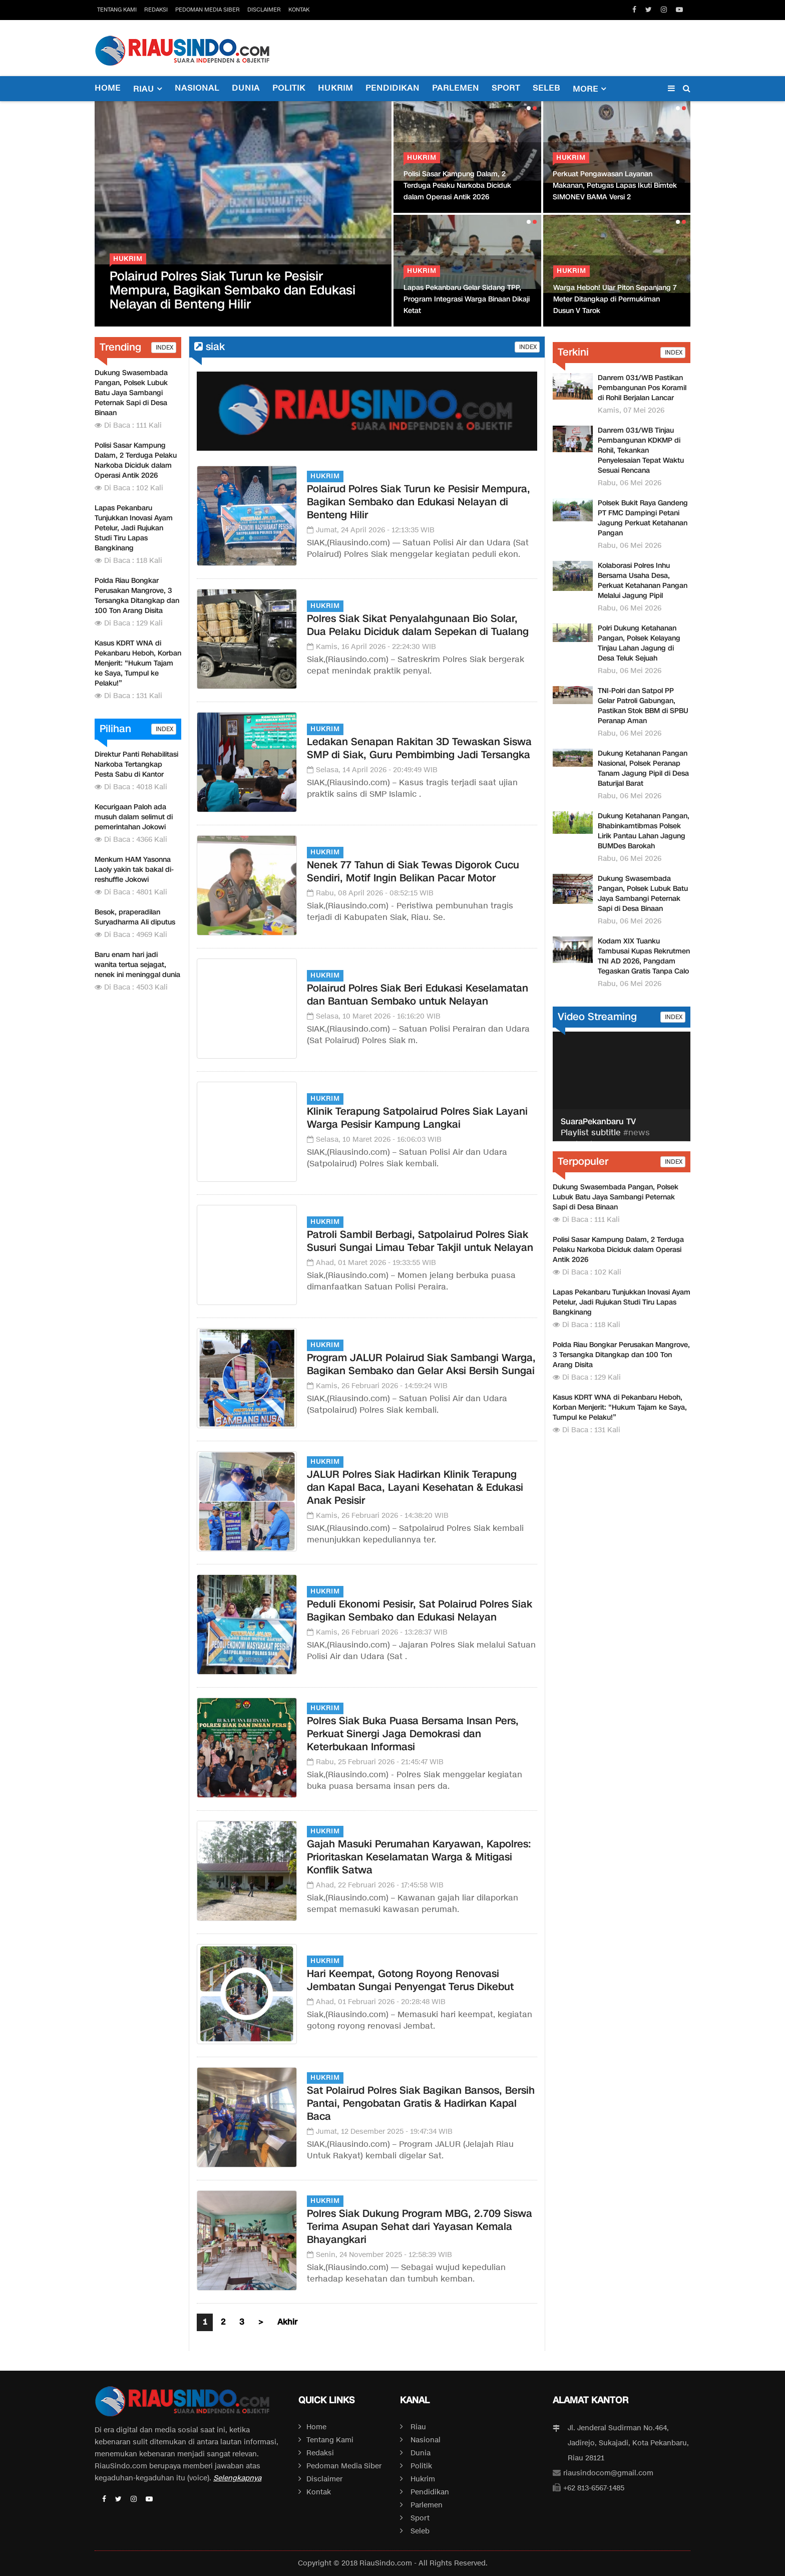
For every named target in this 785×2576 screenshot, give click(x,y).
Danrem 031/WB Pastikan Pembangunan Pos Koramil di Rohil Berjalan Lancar (642, 388)
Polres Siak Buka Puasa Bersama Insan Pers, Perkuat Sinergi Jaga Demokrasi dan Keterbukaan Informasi (413, 1734)
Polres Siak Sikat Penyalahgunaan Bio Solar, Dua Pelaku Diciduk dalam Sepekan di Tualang (418, 624)
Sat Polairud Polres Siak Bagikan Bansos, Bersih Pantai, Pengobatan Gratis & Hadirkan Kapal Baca (421, 2103)
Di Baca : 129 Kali (129, 623)
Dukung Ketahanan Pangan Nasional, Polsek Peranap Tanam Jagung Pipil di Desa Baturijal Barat (643, 768)
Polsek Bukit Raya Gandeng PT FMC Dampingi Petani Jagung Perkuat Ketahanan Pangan (643, 518)
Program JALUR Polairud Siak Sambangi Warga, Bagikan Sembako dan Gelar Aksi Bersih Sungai (421, 1364)
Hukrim (335, 88)
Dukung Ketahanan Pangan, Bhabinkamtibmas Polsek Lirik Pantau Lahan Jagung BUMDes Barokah (643, 831)
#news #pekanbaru (605, 1139)
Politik (288, 88)
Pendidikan (392, 88)
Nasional (197, 88)
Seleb (546, 88)
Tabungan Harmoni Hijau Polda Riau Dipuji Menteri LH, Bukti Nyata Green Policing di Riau (612, 299)
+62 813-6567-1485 (593, 2488)
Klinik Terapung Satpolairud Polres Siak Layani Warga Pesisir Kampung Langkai (417, 1117)
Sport (506, 88)
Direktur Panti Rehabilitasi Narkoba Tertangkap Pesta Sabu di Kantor (136, 764)
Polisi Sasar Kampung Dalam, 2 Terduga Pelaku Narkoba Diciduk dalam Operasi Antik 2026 (457, 185)
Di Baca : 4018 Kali (131, 787)
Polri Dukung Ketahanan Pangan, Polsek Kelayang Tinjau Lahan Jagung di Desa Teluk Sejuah (639, 643)
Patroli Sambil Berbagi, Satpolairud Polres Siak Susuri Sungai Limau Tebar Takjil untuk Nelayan (420, 1240)
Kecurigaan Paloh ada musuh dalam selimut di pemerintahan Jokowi (134, 817)
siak (209, 347)
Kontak (298, 10)
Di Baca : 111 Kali (128, 425)
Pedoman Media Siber (207, 10)
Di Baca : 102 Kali (129, 488)
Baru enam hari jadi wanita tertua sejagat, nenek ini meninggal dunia (137, 965)
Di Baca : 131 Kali (128, 696)
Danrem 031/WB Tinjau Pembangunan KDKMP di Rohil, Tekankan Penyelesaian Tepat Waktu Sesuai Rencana (641, 450)
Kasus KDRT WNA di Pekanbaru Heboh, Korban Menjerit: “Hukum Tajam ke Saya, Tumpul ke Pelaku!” (138, 663)
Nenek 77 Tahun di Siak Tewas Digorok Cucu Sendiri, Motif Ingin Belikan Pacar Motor (413, 871)
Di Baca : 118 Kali (128, 560)
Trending (120, 347)
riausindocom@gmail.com (608, 2473)
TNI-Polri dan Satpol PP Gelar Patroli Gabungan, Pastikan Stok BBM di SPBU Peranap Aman (643, 706)
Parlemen (455, 88)
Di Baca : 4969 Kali (131, 934)
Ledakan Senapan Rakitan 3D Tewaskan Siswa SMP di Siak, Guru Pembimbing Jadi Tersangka (419, 748)
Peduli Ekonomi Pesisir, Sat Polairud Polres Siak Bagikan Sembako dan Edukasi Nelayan (419, 1610)
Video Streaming (597, 1017)
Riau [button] (143, 89)
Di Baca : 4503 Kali (131, 987)
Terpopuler (583, 1161)
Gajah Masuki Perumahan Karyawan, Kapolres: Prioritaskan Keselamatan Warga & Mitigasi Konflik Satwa (419, 1857)
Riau (418, 2427)
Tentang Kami (117, 10)
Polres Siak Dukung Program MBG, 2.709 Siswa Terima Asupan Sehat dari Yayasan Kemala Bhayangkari (419, 2226)
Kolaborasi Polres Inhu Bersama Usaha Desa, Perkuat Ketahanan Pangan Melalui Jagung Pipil (642, 580)
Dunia (246, 88)
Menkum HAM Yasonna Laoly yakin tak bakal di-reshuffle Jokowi (134, 869)
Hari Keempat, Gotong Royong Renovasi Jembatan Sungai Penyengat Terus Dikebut (410, 1980)
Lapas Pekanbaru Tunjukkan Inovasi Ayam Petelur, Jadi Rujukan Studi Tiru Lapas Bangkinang (134, 528)
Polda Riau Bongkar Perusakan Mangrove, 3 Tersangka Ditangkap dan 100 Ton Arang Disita (137, 595)
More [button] (585, 89)
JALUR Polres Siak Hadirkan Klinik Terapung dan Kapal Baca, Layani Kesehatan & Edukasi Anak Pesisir (415, 1487)
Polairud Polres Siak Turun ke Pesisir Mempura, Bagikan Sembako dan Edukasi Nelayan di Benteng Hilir (232, 290)
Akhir (287, 2322)
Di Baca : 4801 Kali (131, 892)
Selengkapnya (237, 2478)
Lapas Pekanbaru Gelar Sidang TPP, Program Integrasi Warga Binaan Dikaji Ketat (468, 299)
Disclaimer (264, 10)
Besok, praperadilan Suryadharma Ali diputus (135, 917)
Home (108, 88)
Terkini (573, 352)
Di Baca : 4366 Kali (131, 839)
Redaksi (156, 10)
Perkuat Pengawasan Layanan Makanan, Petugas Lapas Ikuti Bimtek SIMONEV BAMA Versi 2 (615, 185)
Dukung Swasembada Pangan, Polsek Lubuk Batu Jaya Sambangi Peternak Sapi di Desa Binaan (131, 393)
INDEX (163, 347)
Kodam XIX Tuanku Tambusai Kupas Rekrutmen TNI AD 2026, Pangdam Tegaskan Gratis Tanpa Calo (644, 956)
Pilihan (115, 729)
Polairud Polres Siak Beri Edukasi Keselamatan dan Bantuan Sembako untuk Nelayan (417, 994)
